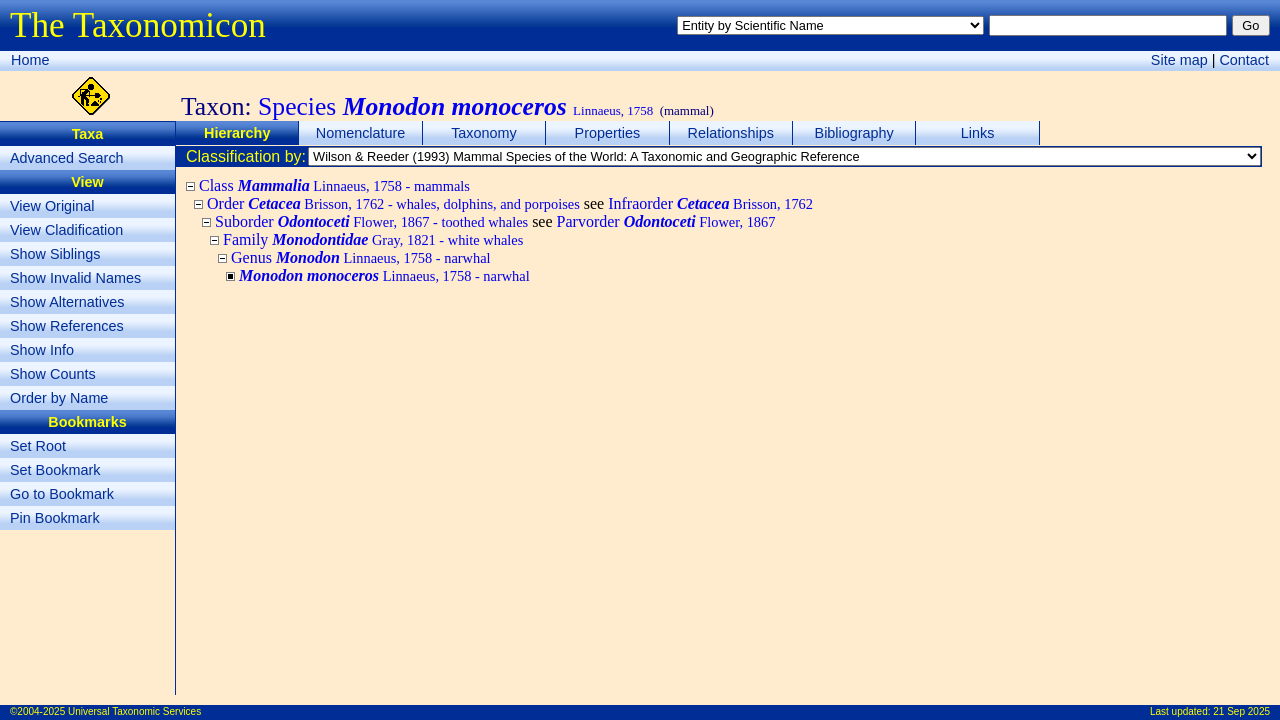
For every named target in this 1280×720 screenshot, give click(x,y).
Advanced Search (67, 158)
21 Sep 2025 (1241, 711)
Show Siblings (55, 254)
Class (334, 185)
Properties (608, 133)
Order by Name (59, 398)
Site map (1179, 60)
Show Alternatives (67, 302)
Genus (361, 257)
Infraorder (710, 203)
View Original (52, 206)
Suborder (371, 221)
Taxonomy (484, 133)
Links (978, 133)
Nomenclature (361, 133)
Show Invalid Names (75, 278)
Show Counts (53, 374)
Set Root (38, 446)
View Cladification (66, 230)
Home (30, 60)
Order (393, 203)
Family (373, 239)
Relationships (731, 133)
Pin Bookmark (55, 518)
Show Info (42, 350)
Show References (67, 326)
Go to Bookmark (62, 494)
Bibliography (854, 133)
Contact (1244, 60)
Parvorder (666, 221)
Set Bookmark (55, 470)
